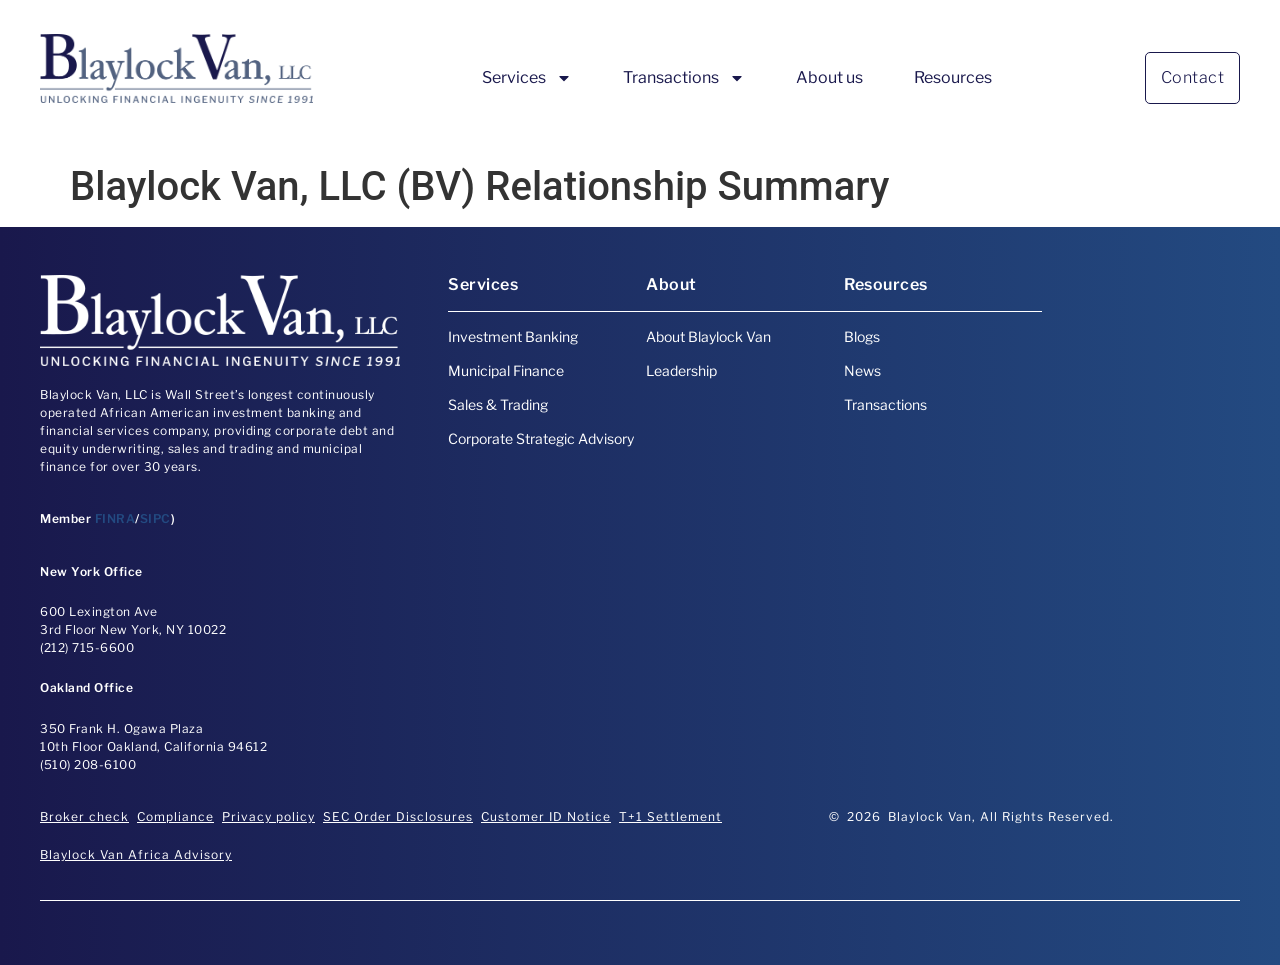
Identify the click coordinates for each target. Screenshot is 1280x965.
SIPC (155, 518)
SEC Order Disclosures (398, 816)
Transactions (684, 78)
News (862, 370)
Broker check (84, 816)
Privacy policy (268, 816)
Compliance (175, 816)
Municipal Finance (506, 370)
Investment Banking (513, 336)
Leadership (681, 370)
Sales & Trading (498, 404)
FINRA (115, 518)
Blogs (862, 336)
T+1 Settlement (670, 816)
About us (829, 77)
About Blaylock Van (708, 336)
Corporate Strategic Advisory (541, 438)
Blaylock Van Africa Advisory (136, 854)
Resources (953, 77)
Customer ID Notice (546, 816)
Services (527, 78)
